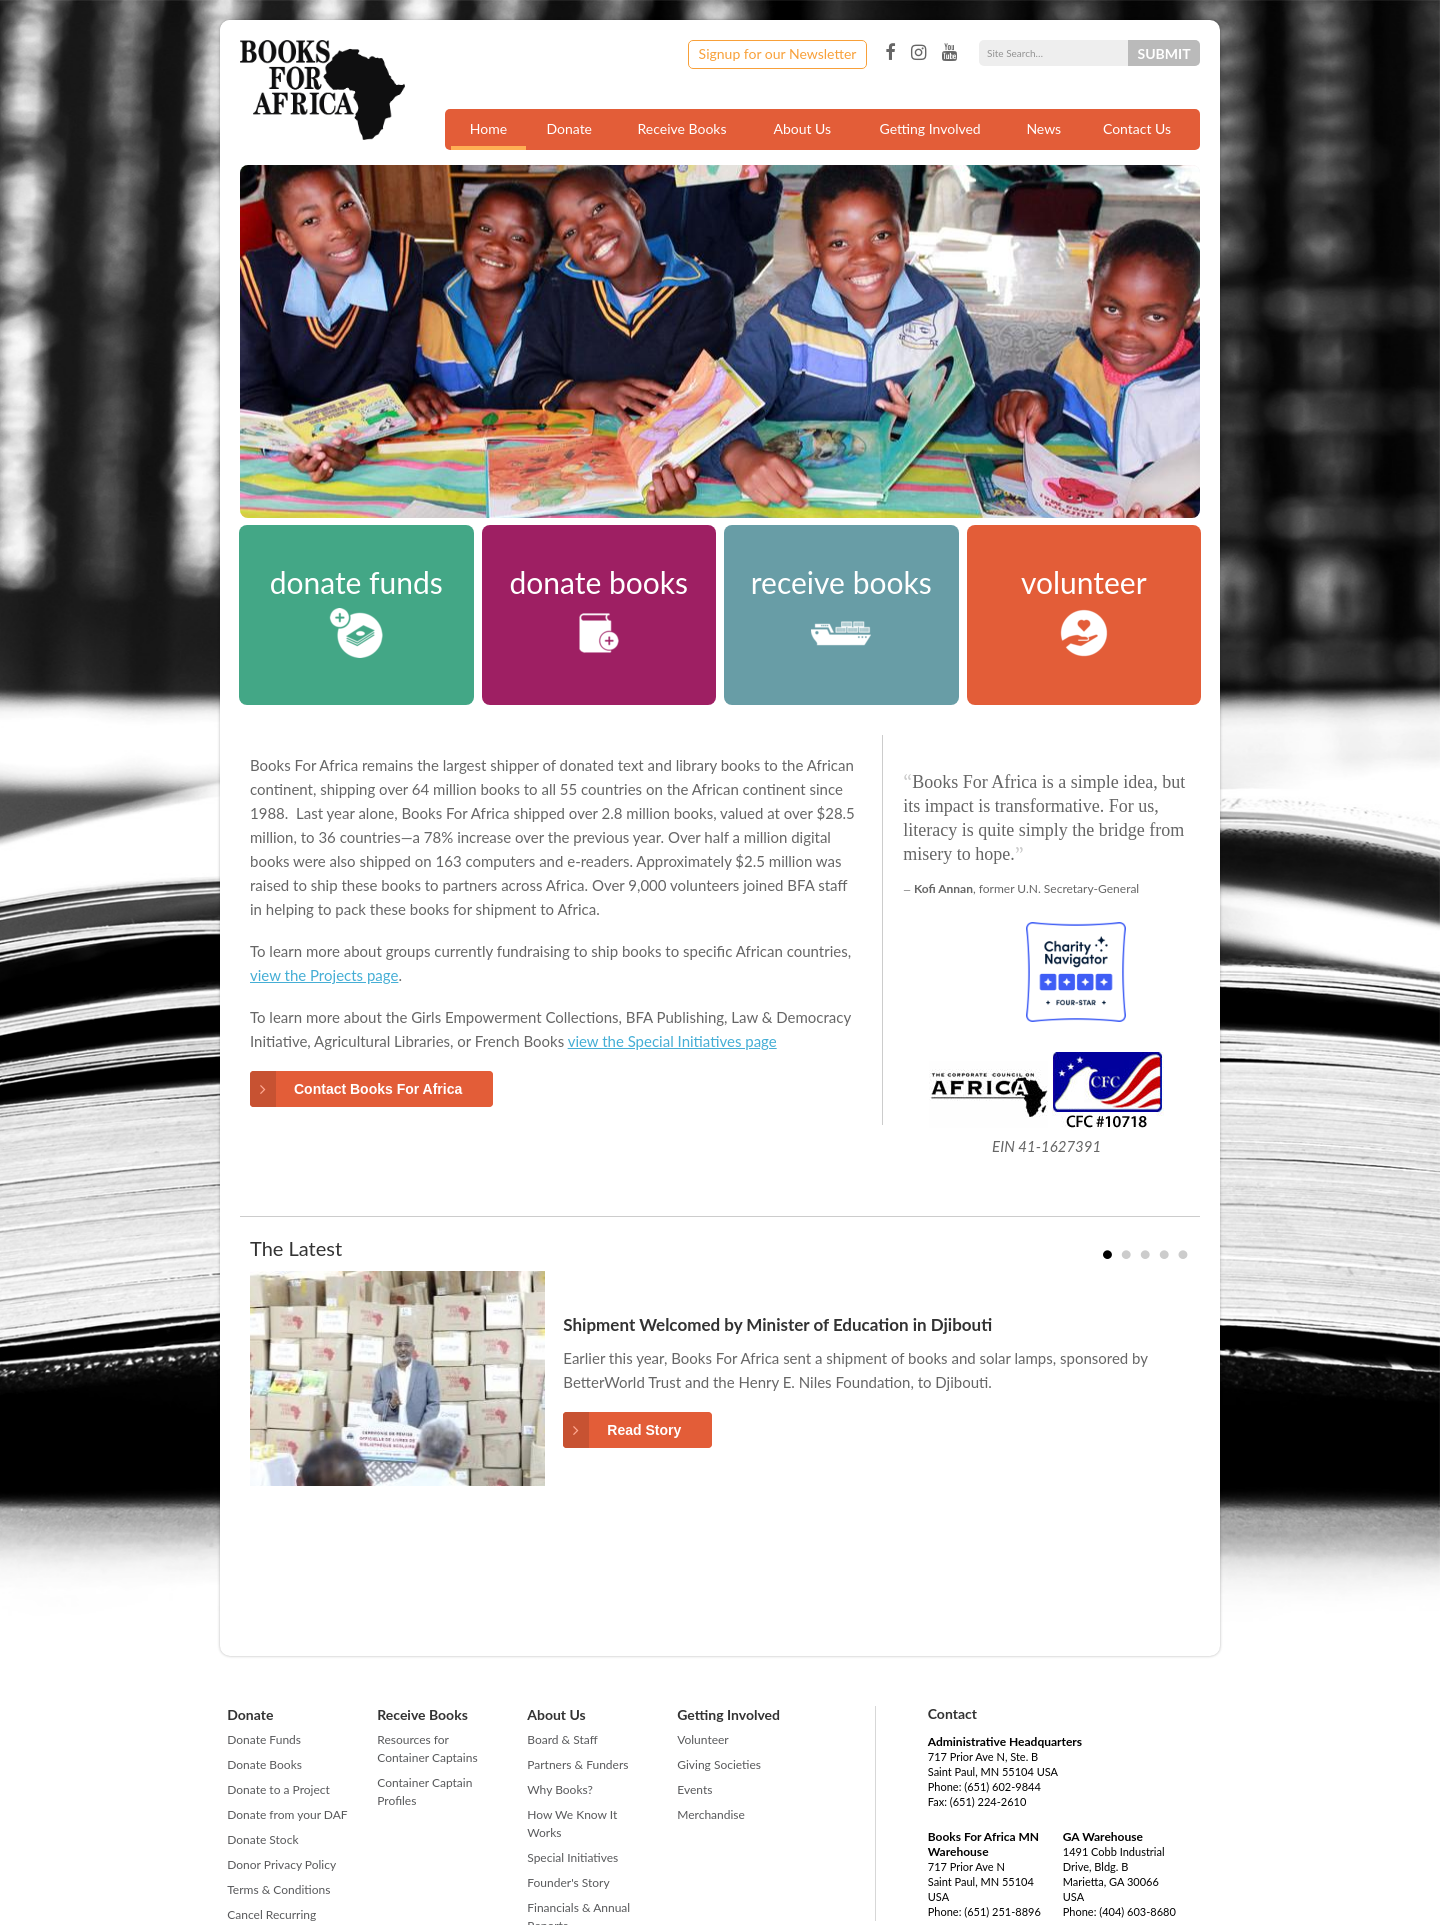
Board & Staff (562, 1739)
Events (694, 1789)
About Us (802, 128)
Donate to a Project (278, 1789)
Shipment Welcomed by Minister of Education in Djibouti (777, 1324)
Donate (569, 128)
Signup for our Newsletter (778, 53)
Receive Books (682, 128)
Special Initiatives (572, 1857)
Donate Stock (262, 1839)
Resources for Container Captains (427, 1748)
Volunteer (702, 1739)
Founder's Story (568, 1882)
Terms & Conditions (278, 1889)
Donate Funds (264, 1739)
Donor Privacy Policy (281, 1864)
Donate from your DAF (287, 1814)
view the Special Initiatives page (672, 1041)
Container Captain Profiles (424, 1791)
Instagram (918, 53)
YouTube (949, 53)
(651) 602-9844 (1002, 1786)
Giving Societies (719, 1764)
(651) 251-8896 (1002, 1911)
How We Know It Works (572, 1823)
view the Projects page (324, 975)
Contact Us (1137, 128)
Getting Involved (930, 128)
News (1043, 128)
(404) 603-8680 (1137, 1911)
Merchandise (711, 1814)
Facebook (890, 53)
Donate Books (264, 1764)
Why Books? (560, 1789)
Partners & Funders (577, 1764)
